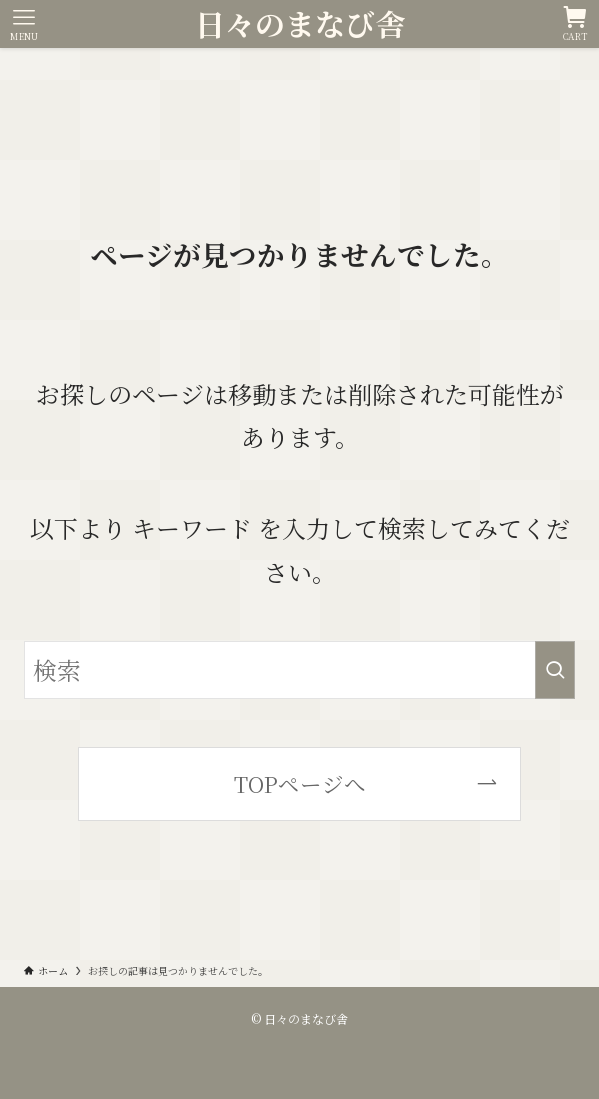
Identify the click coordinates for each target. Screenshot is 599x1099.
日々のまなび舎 (300, 24)
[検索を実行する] (555, 670)
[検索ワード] (299, 670)
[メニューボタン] (24, 24)
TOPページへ (300, 783)
